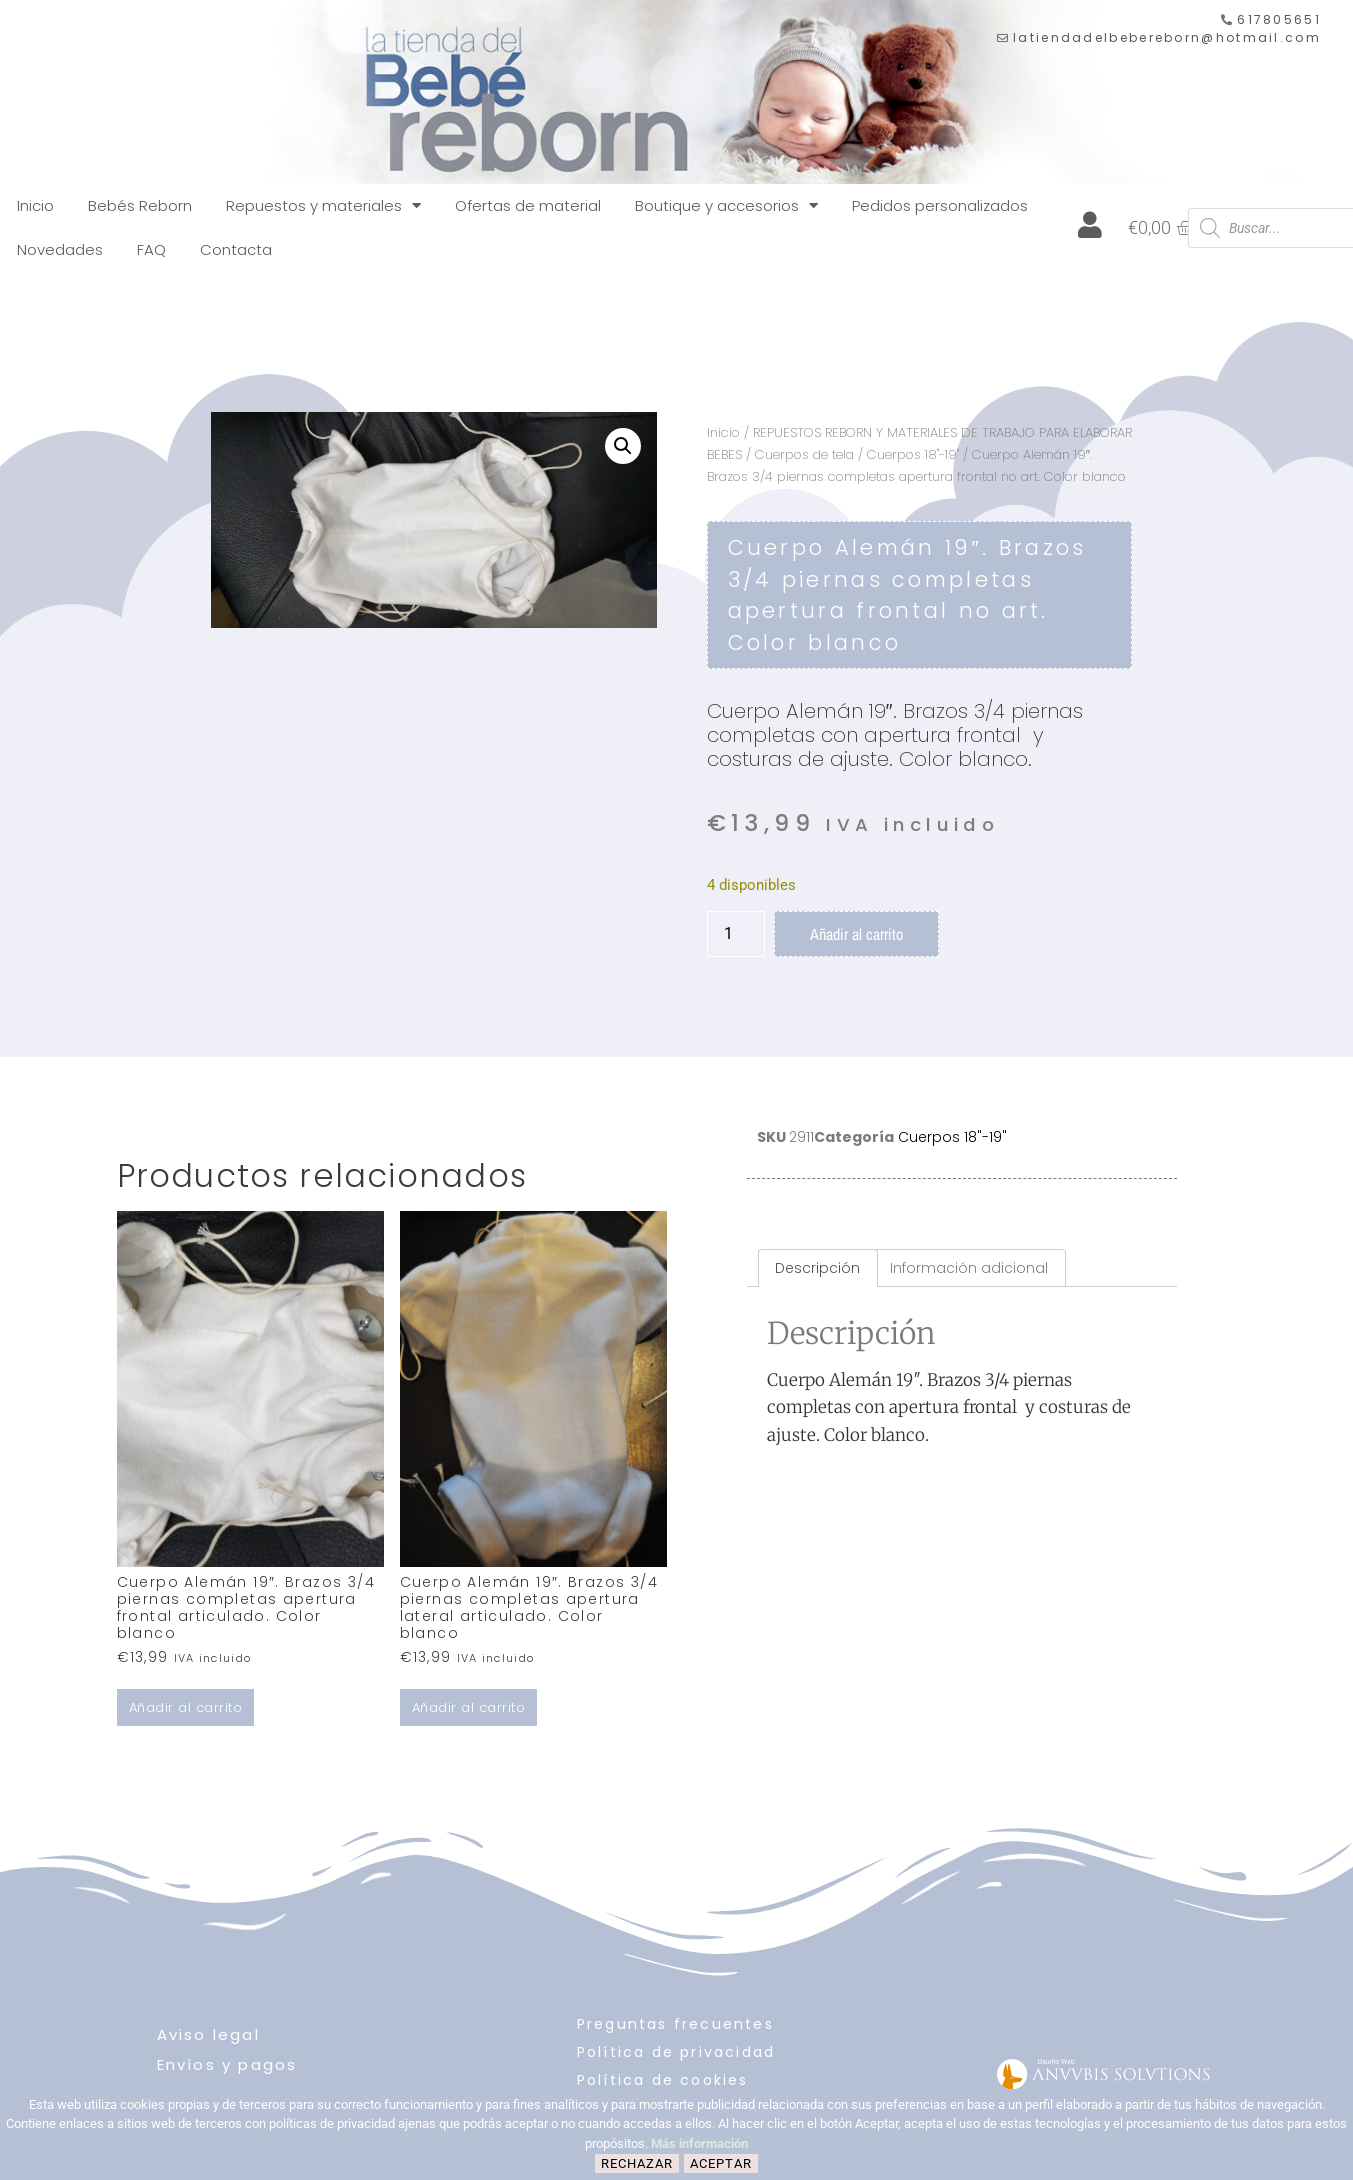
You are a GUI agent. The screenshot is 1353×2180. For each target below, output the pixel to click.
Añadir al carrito (856, 934)
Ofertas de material (528, 205)
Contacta (236, 249)
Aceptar (721, 2163)
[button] (623, 446)
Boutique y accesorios (726, 205)
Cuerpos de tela (804, 454)
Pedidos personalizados (940, 205)
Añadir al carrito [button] (186, 1707)
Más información (699, 2143)
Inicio (35, 205)
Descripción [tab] (817, 1268)
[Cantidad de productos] (736, 934)
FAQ (151, 249)
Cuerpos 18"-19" (913, 454)
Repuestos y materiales (323, 205)
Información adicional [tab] (969, 1268)
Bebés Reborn (140, 205)
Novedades (60, 249)
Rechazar (637, 2163)
